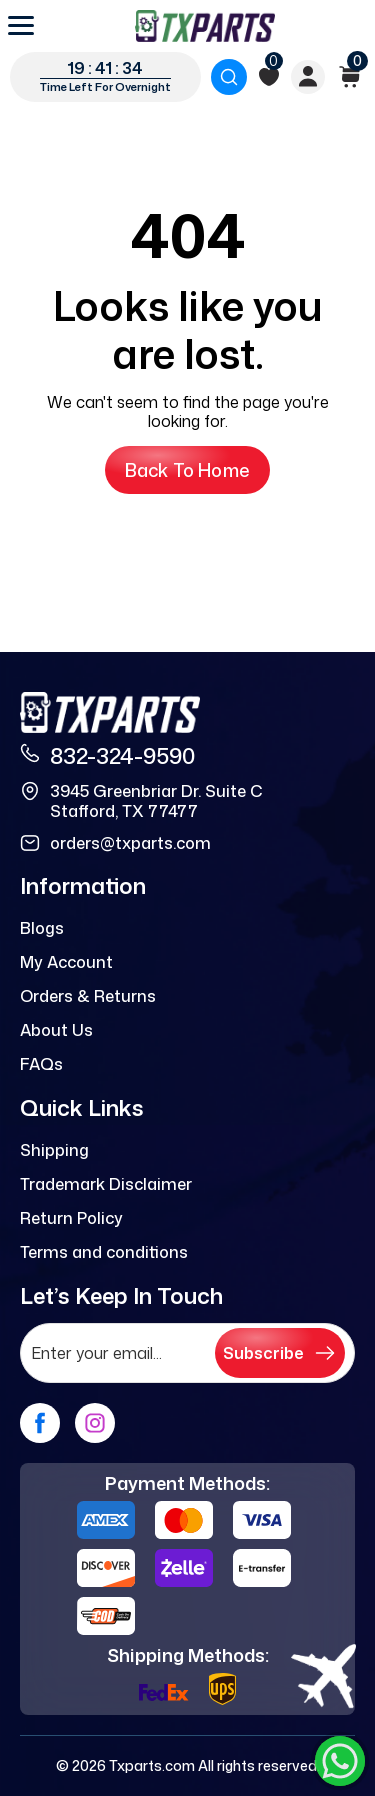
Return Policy (71, 1218)
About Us (56, 1030)
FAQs (41, 1064)
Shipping (54, 1150)
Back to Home (187, 470)
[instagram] (95, 1423)
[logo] (205, 26)
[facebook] (40, 1423)
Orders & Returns (88, 996)
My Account (66, 962)
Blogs (42, 928)
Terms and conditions (104, 1252)
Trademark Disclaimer (106, 1184)
